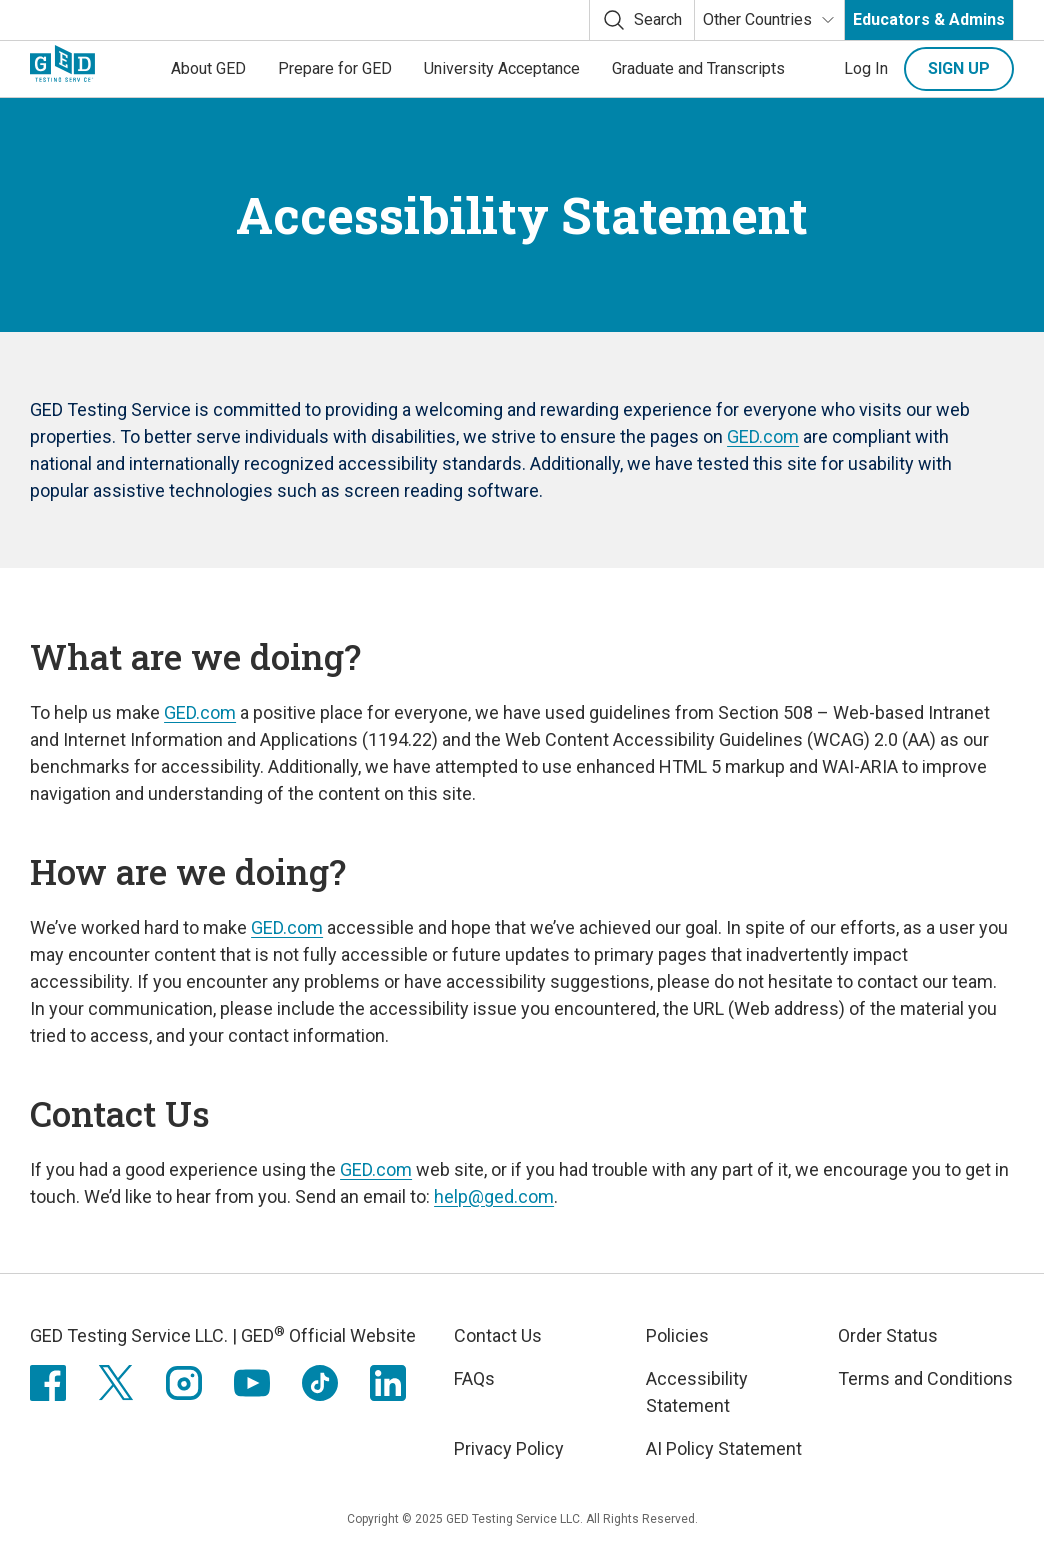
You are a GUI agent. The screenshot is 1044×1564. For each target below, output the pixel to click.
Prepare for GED (335, 68)
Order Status (888, 1335)
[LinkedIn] (388, 1383)
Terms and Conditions (925, 1378)
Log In (866, 68)
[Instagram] (184, 1383)
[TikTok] (320, 1383)
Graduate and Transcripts (698, 68)
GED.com (763, 436)
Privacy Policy (509, 1448)
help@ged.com (494, 1196)
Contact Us (498, 1335)
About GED (208, 68)
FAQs (474, 1378)
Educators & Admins (929, 19)
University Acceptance (502, 68)
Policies (677, 1335)
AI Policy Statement (724, 1448)
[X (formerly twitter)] (116, 1383)
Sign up (959, 68)
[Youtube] (252, 1383)
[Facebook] (48, 1383)
